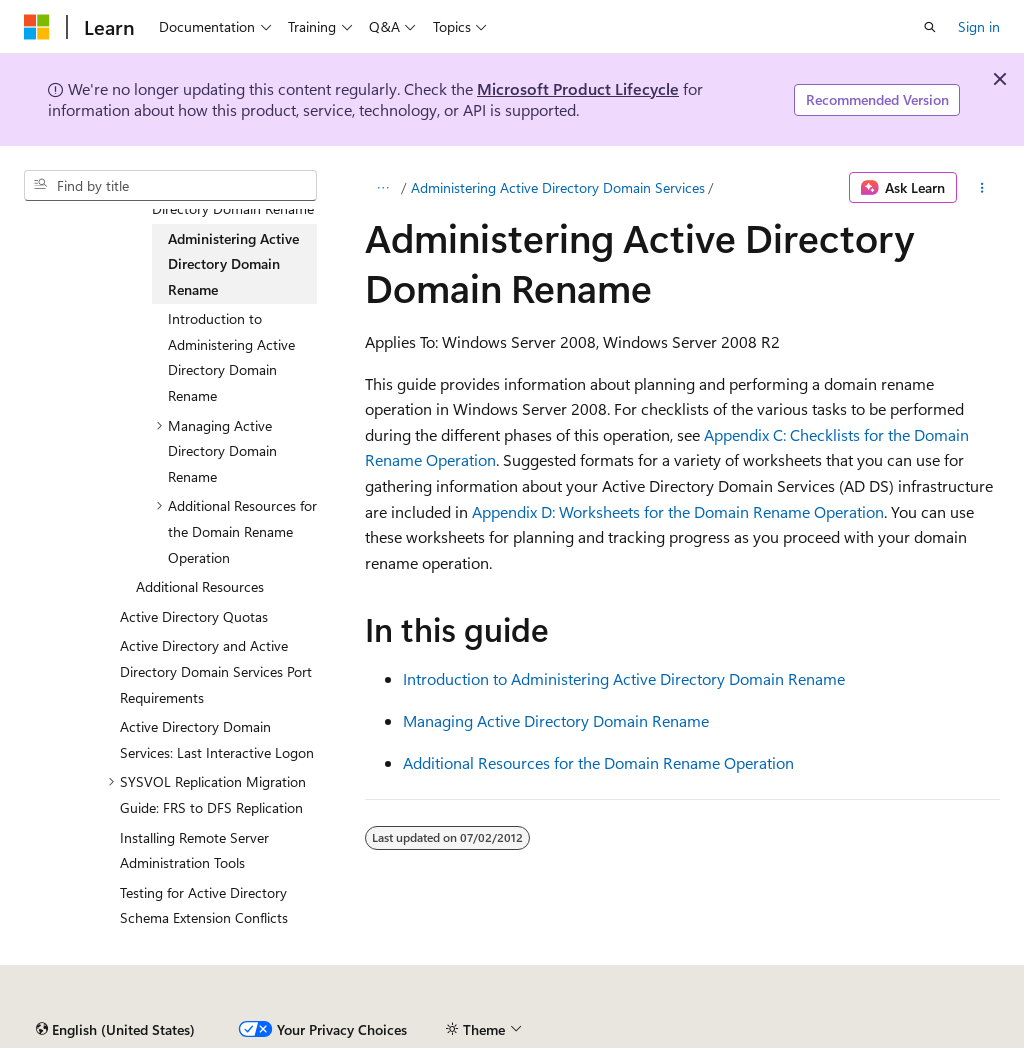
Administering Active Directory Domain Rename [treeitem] (233, 264)
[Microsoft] (37, 27)
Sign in (979, 26)
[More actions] (982, 188)
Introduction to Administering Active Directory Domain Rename (624, 678)
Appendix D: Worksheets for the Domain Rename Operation (678, 511)
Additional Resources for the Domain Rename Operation (598, 762)
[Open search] (930, 27)
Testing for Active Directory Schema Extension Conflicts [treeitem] (204, 905)
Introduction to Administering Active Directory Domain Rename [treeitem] (231, 357)
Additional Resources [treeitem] (200, 586)
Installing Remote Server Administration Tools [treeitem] (194, 850)
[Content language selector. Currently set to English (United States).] (115, 1030)
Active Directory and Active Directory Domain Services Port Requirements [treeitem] (216, 671)
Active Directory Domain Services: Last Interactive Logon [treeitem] (217, 739)
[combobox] (170, 186)
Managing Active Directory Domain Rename (556, 720)
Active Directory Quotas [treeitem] (194, 616)
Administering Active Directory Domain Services (558, 187)
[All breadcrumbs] (382, 188)
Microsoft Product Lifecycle (578, 88)
